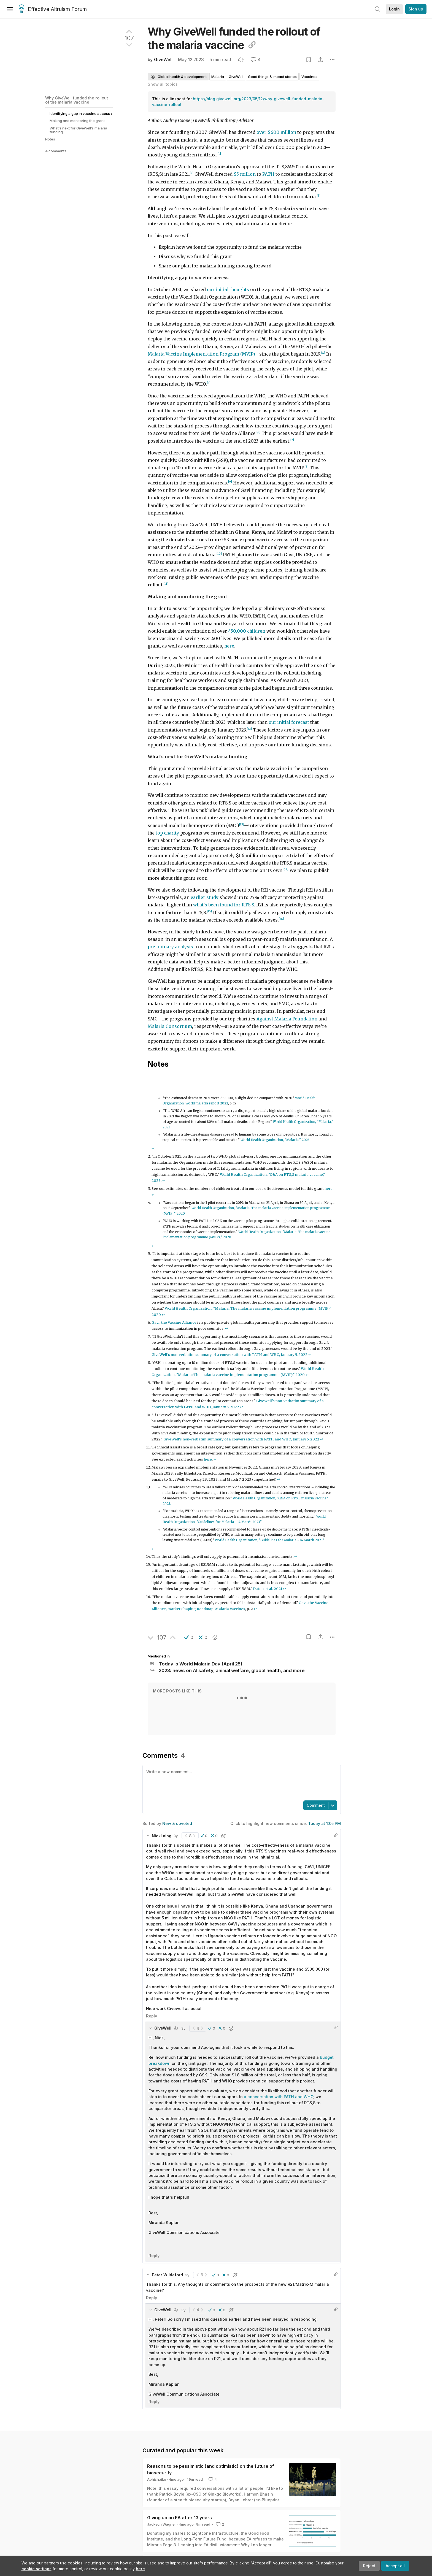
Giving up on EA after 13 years (179, 2517)
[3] (318, 195)
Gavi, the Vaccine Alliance (174, 1322)
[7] (292, 440)
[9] (230, 482)
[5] (208, 383)
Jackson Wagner (161, 2524)
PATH (268, 174)
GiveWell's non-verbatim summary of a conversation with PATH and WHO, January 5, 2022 (229, 1355)
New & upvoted (177, 1823)
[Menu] (10, 9)
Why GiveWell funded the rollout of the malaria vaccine (76, 100)
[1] (219, 154)
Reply (151, 2016)
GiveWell (163, 59)
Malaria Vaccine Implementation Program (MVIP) (201, 354)
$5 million (245, 174)
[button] (189, 1637)
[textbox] (240, 1782)
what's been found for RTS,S (223, 905)
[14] (286, 869)
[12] (249, 729)
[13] (241, 824)
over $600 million (276, 132)
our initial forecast (289, 722)
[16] (281, 919)
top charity (167, 833)
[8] (307, 466)
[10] (219, 554)
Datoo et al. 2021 (267, 1589)
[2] (191, 173)
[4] (323, 353)
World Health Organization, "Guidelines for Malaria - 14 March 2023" (269, 1540)
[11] (166, 584)
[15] (209, 911)
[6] (258, 432)
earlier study (204, 897)
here (140, 2568)
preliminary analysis (170, 946)
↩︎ (153, 1148)
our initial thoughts (228, 289)
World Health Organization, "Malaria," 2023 (275, 1140)
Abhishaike (156, 2479)
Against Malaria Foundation (286, 1019)
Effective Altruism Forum (53, 9)
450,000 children (246, 631)
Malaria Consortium (170, 1026)
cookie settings (36, 2568)
